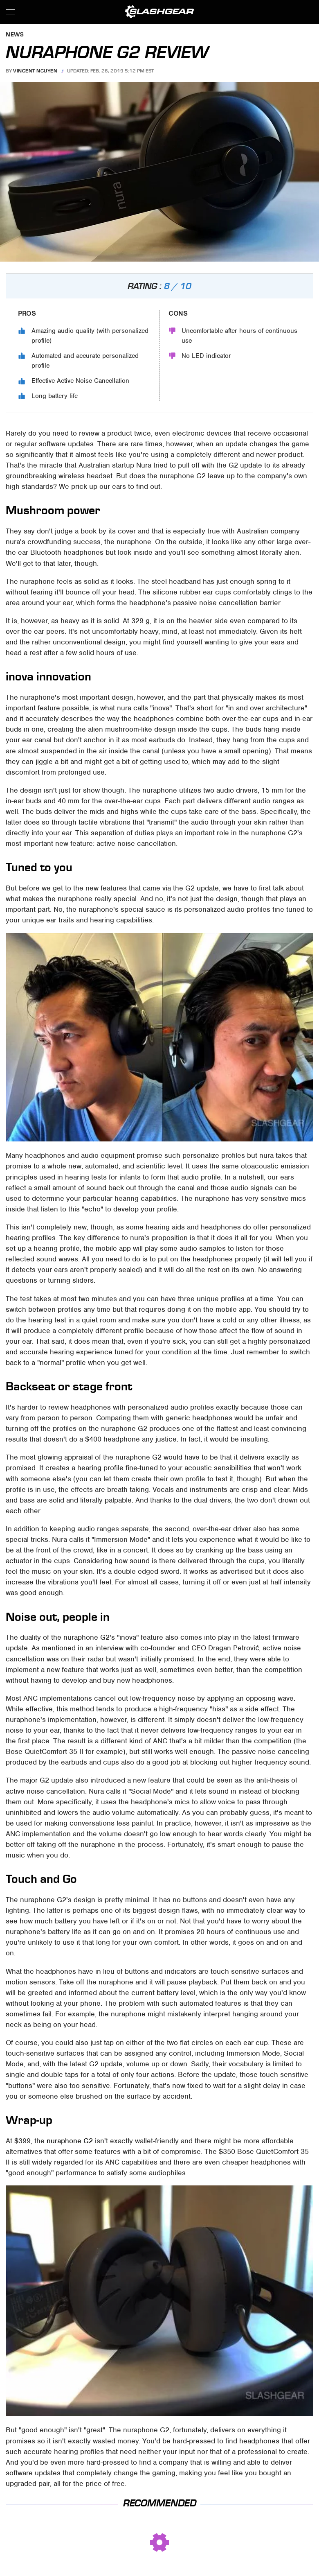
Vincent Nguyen (35, 71)
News (15, 35)
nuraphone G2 (70, 2140)
